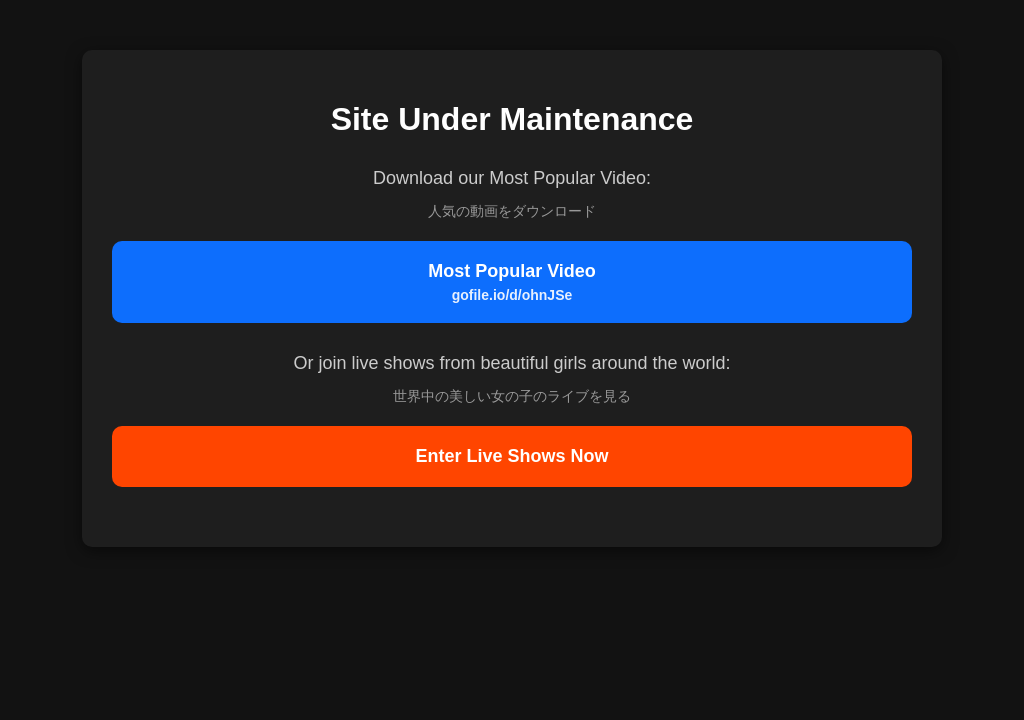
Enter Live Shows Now (511, 456)
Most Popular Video (512, 282)
